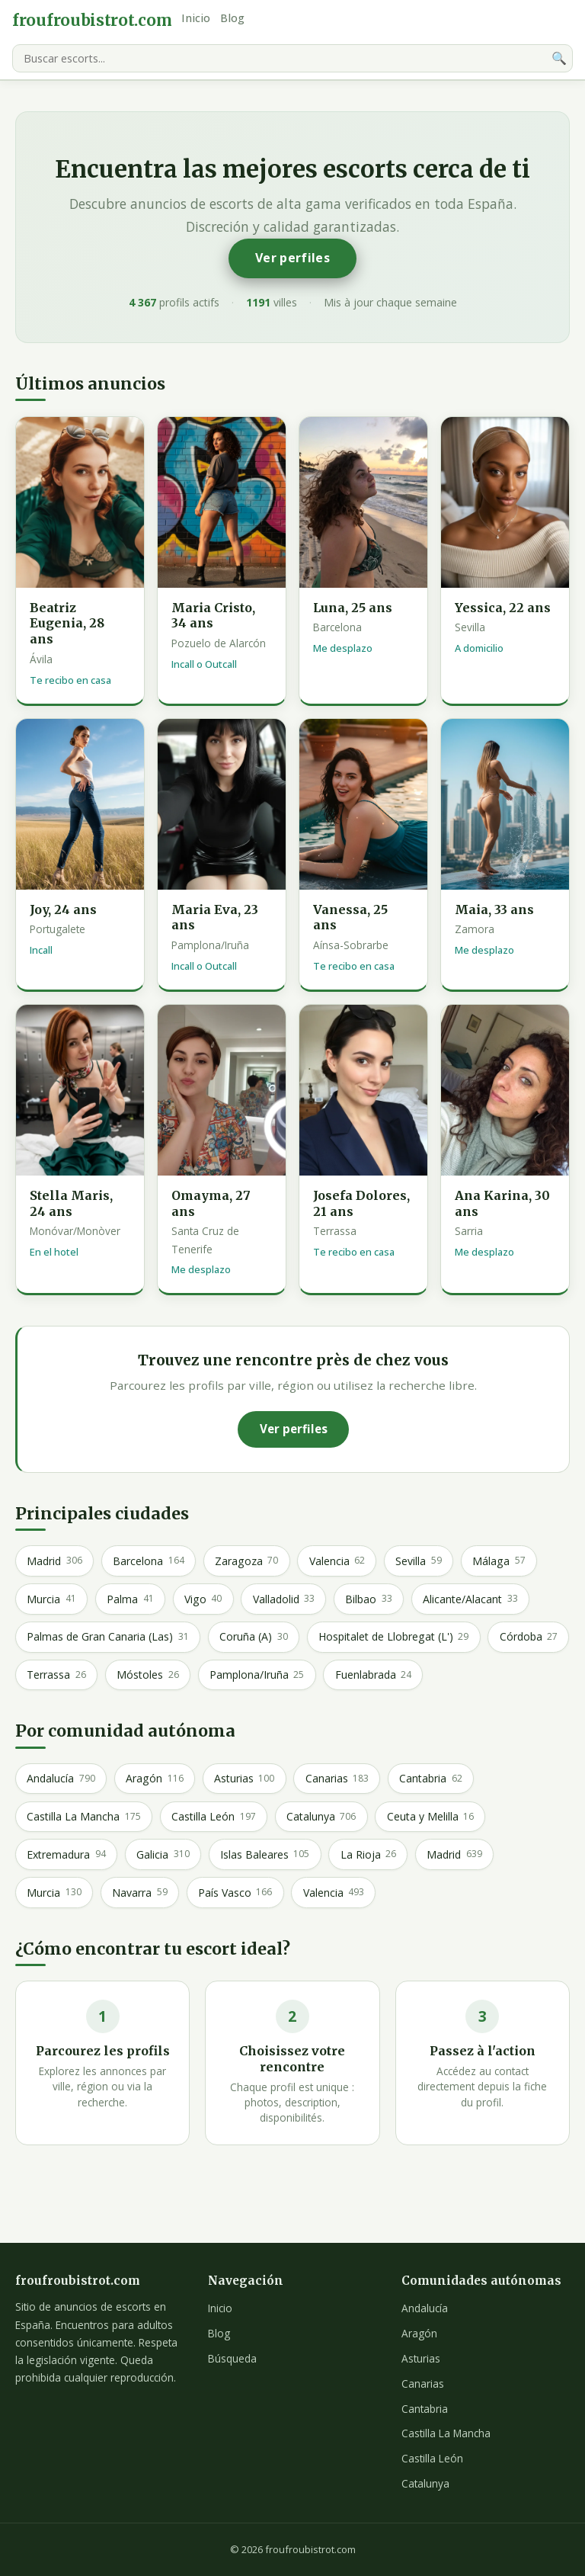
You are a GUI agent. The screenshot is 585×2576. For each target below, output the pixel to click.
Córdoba (529, 1636)
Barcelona (148, 1560)
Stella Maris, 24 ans (71, 1203)
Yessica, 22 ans (503, 607)
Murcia (51, 1598)
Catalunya (321, 1816)
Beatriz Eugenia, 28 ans (67, 623)
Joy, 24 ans (63, 909)
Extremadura (66, 1854)
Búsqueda (232, 2358)
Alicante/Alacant (470, 1598)
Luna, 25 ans (352, 607)
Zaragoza (246, 1560)
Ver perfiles (292, 257)
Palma (130, 1598)
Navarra (139, 1892)
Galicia (162, 1854)
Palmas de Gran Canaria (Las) (107, 1636)
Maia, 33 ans (494, 909)
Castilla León (213, 1816)
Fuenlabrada (373, 1675)
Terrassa (56, 1675)
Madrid (54, 1560)
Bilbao (368, 1598)
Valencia (337, 1560)
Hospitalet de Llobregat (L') (393, 1636)
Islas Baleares (264, 1854)
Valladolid (284, 1598)
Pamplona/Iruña (256, 1675)
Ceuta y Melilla (430, 1816)
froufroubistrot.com (91, 20)
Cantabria (430, 1778)
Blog (232, 18)
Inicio (195, 18)
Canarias (337, 1778)
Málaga (498, 1560)
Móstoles (147, 1675)
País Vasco (235, 1892)
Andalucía (60, 1778)
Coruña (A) (253, 1636)
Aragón (154, 1778)
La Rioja (368, 1854)
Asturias (244, 1778)
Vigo (203, 1598)
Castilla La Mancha (83, 1816)
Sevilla (418, 1560)
